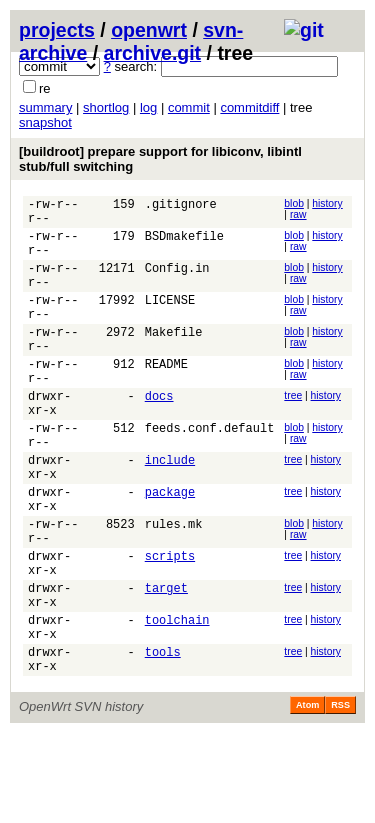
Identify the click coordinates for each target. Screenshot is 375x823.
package (170, 548)
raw (298, 214)
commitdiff (249, 107)
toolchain (177, 700)
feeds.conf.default (210, 472)
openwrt (149, 30)
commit (189, 107)
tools (163, 738)
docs (159, 434)
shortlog (106, 107)
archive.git (153, 53)
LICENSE (170, 320)
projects (57, 30)
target (166, 662)
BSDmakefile (184, 244)
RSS (340, 795)
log (148, 107)
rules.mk (174, 586)
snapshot (45, 122)
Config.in (177, 282)
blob (294, 203)
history (327, 203)
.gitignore (181, 206)
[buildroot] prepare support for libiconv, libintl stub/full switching (160, 159)
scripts (170, 624)
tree (293, 431)
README (166, 396)
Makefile (174, 358)
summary (45, 107)
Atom (307, 795)
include (170, 510)
